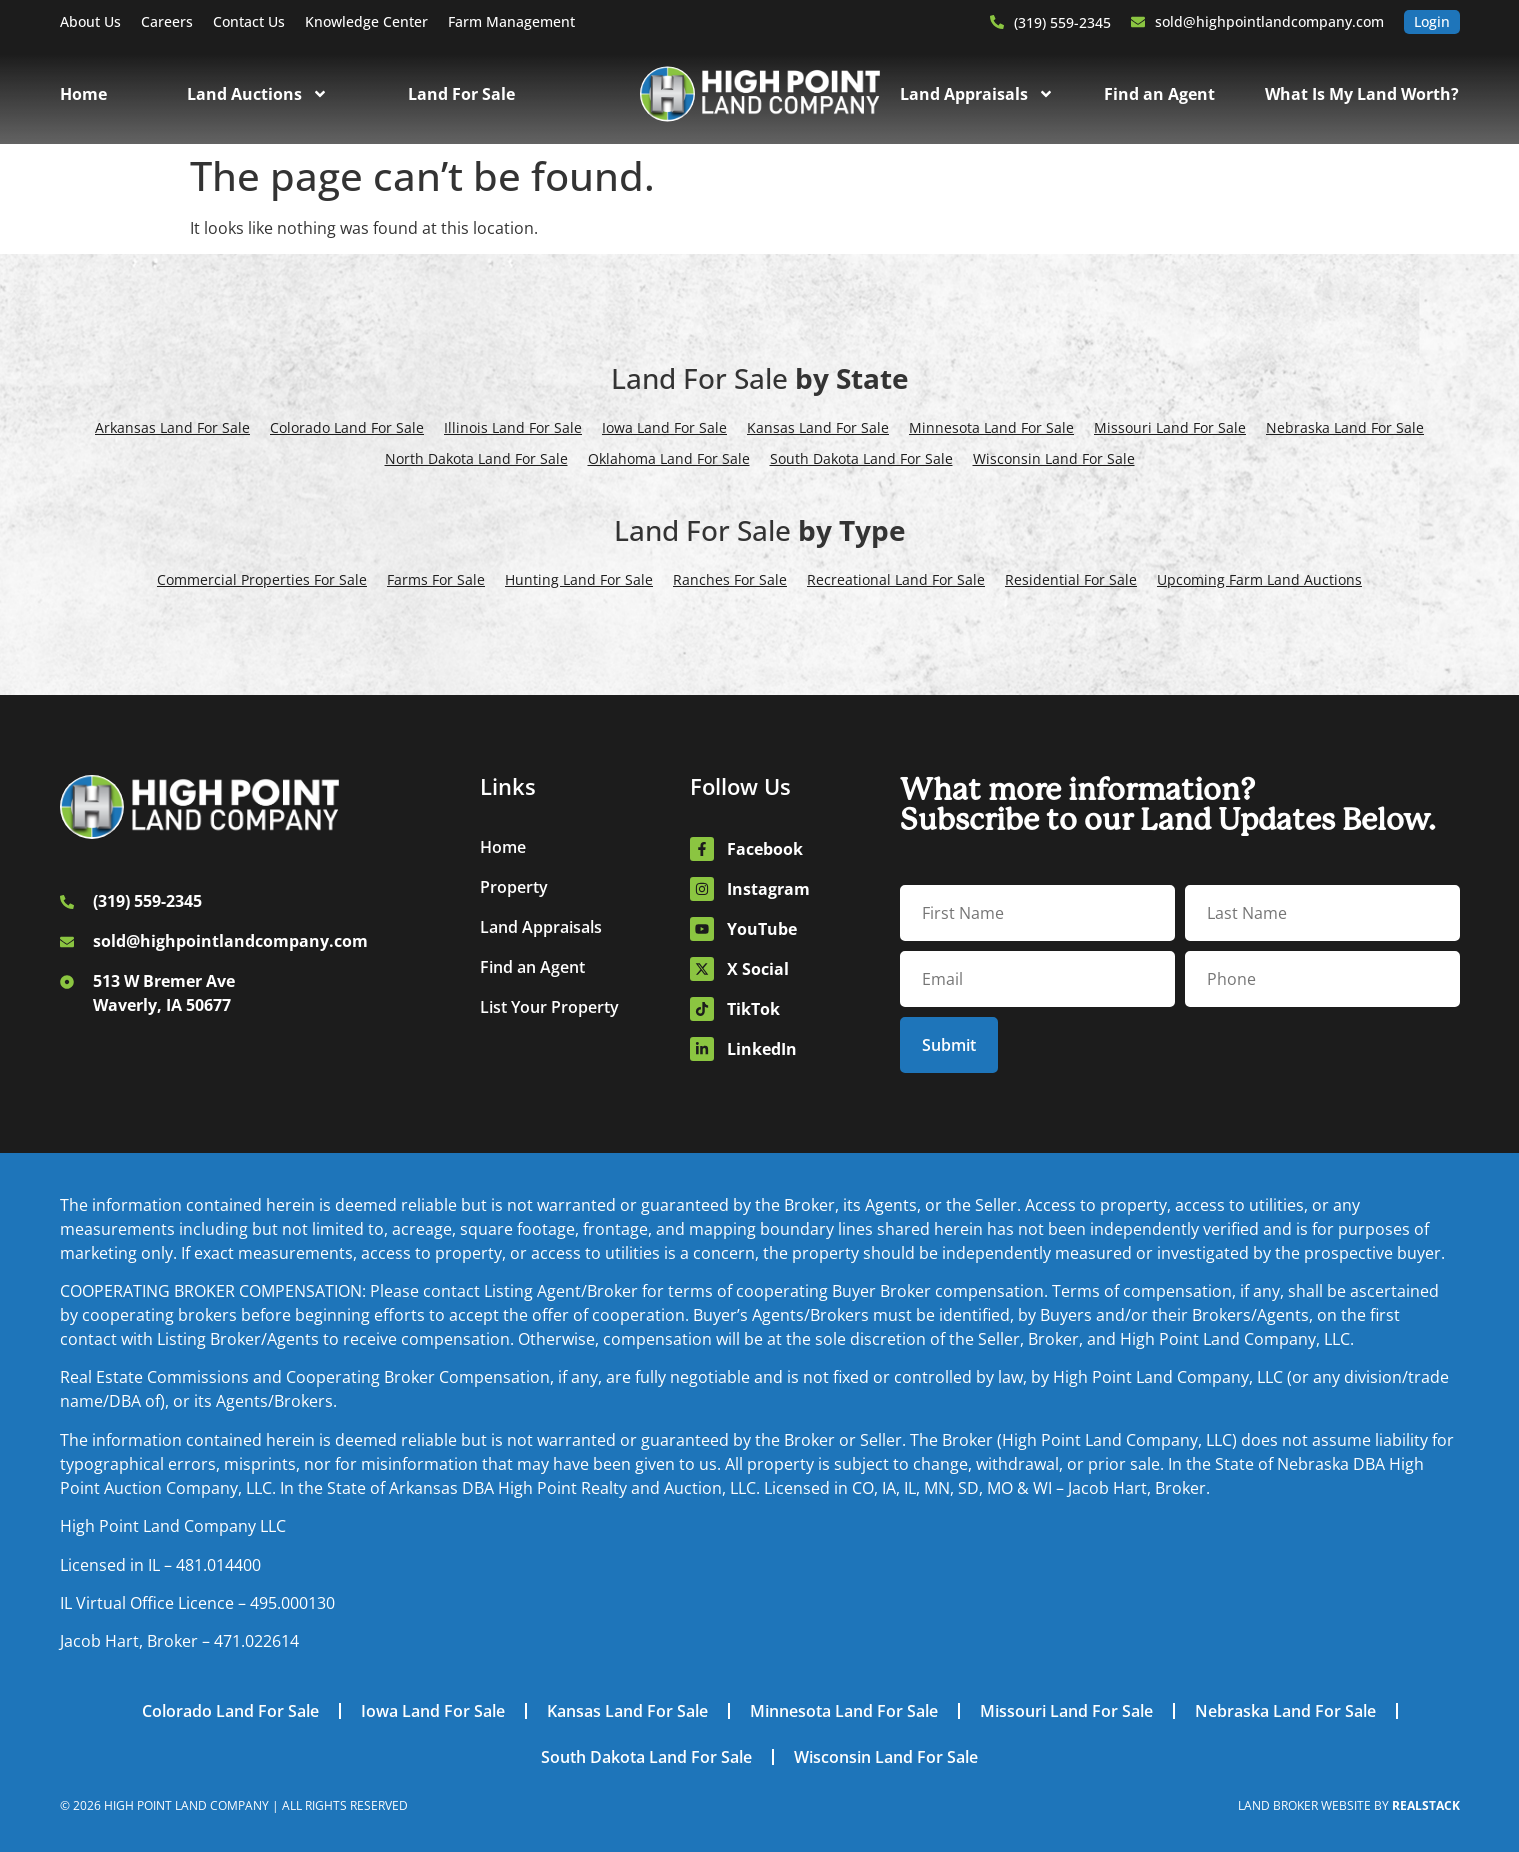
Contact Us (249, 21)
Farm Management (511, 21)
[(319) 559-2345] (997, 22)
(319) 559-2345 (1062, 22)
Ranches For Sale (730, 579)
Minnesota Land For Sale (991, 427)
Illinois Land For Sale (513, 427)
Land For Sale (461, 94)
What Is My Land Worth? (1362, 94)
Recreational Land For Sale (896, 579)
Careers (167, 21)
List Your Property (549, 1007)
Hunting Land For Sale (579, 579)
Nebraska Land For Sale (1345, 427)
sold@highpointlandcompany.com (1269, 21)
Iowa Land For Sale (664, 427)
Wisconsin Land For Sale (1054, 458)
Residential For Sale (1071, 579)
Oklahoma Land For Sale (669, 458)
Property (514, 887)
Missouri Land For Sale (1170, 427)
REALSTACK (1426, 1805)
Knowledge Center (366, 21)
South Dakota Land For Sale (861, 458)
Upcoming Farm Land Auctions (1259, 579)
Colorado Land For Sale (347, 427)
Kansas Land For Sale (818, 427)
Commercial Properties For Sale (262, 579)
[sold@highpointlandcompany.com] (1138, 22)
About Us (90, 21)
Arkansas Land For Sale (172, 427)
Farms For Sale (436, 579)
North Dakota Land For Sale (476, 458)
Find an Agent (1159, 94)
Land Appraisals (977, 94)
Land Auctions (257, 94)
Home (83, 94)
